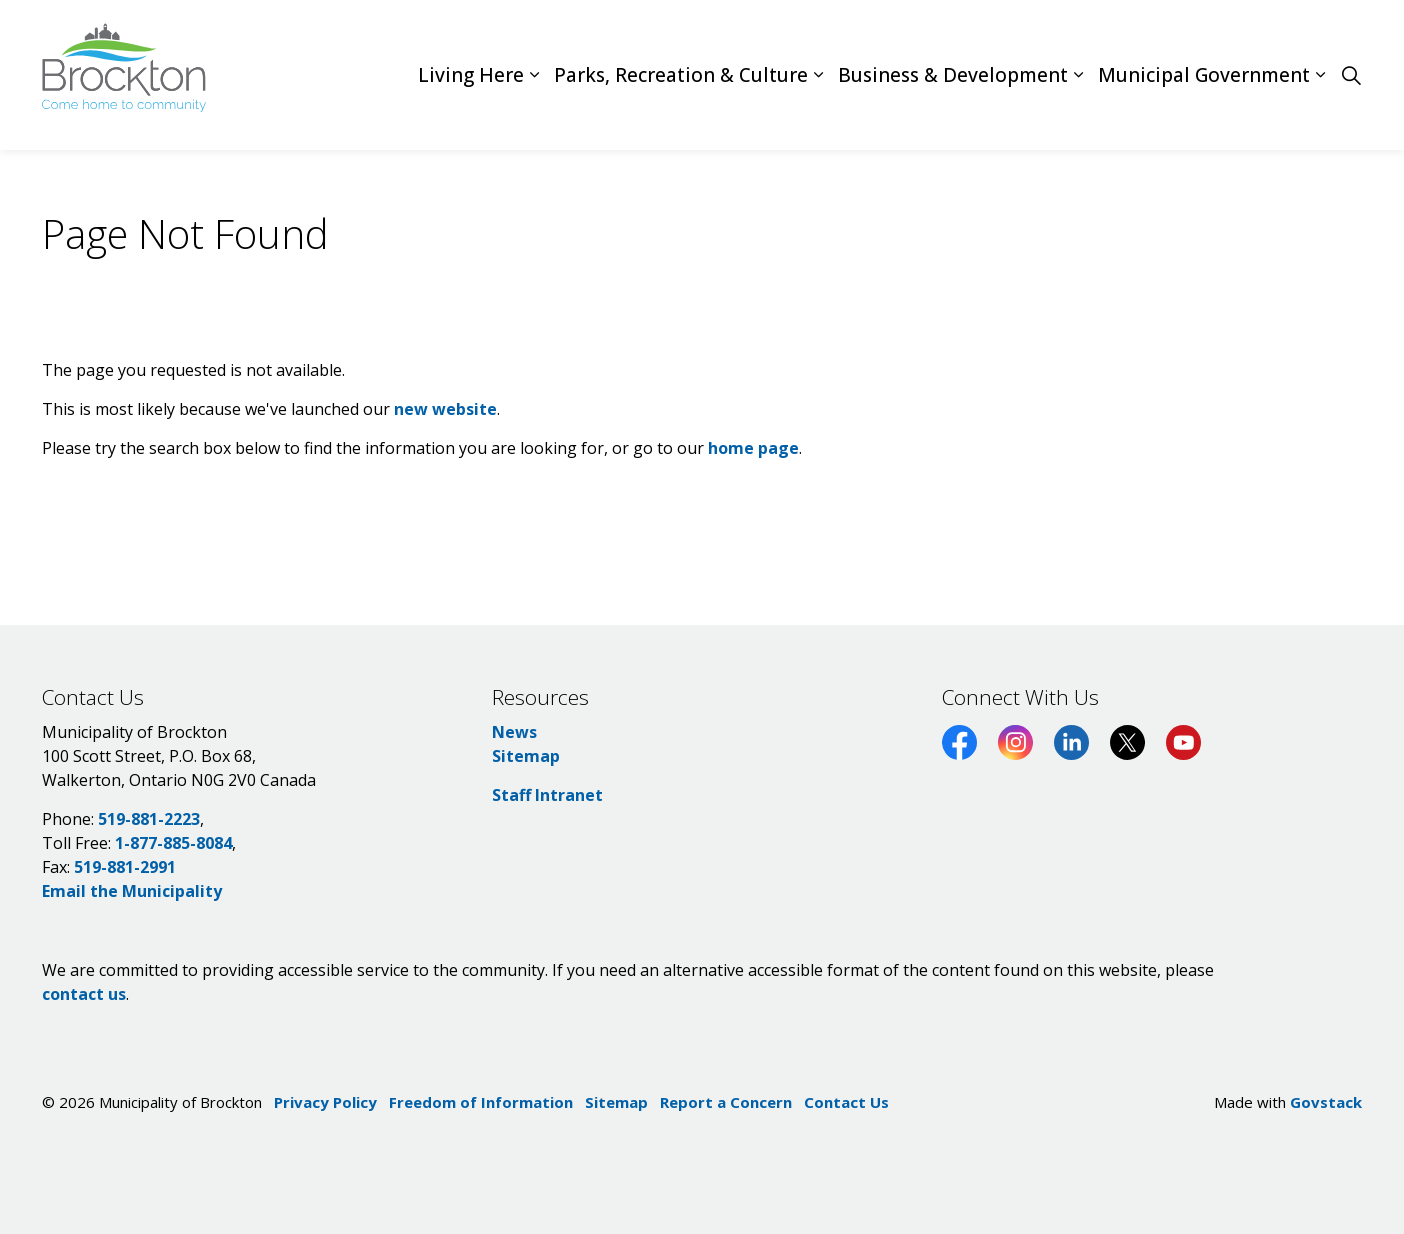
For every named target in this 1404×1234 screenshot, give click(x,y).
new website (445, 409)
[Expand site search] (1351, 75)
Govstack (1326, 1102)
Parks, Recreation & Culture (681, 75)
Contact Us (846, 1102)
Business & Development (953, 75)
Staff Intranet (547, 795)
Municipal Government (1204, 75)
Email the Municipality (132, 891)
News (514, 732)
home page (753, 448)
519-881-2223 (149, 819)
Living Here (471, 75)
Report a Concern (726, 1102)
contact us (84, 994)
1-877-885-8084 (173, 843)
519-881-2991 (125, 867)
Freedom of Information (481, 1102)
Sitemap (526, 756)
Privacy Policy (325, 1102)
